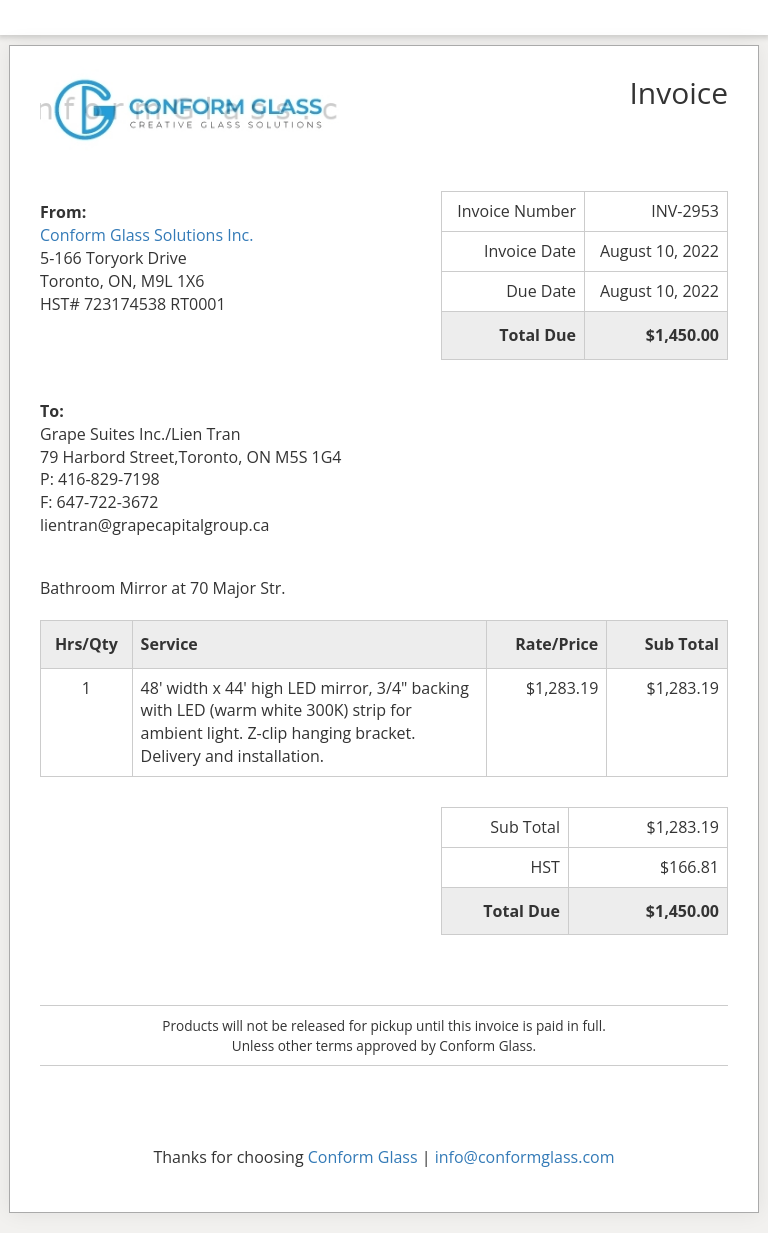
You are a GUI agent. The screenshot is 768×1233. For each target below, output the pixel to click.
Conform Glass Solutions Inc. (146, 235)
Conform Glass (363, 1157)
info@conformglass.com (525, 1157)
